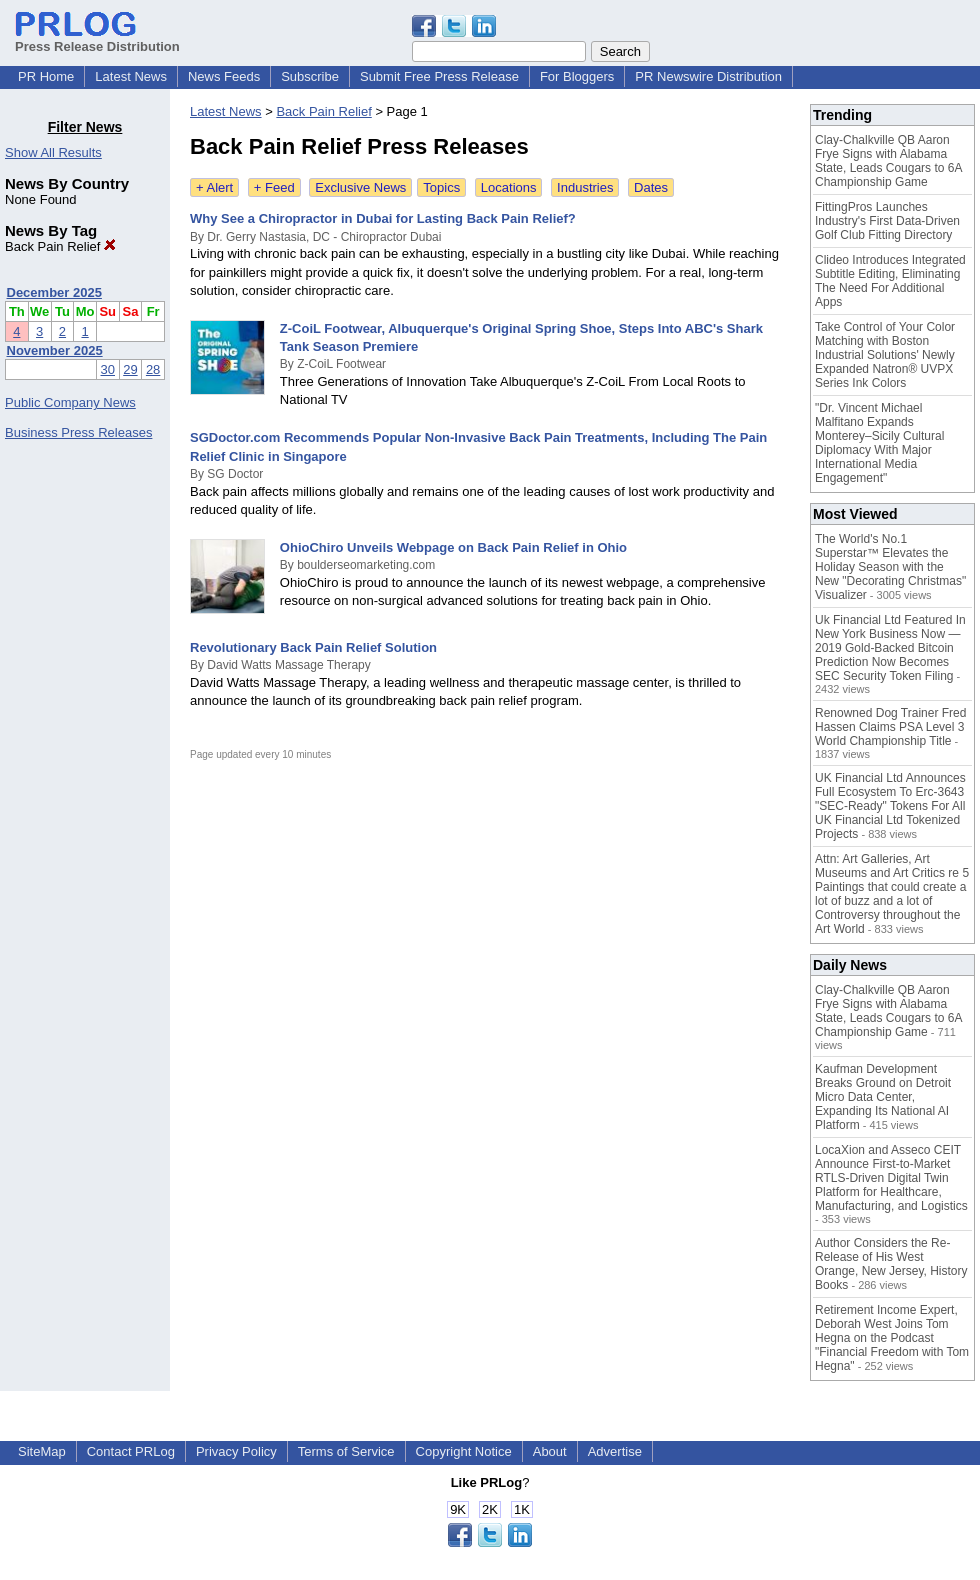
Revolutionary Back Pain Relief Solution (313, 647)
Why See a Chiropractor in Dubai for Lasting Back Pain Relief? (383, 218)
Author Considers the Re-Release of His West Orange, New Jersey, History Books (891, 1264)
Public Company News (70, 402)
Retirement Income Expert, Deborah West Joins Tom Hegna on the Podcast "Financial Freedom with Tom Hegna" (892, 1338)
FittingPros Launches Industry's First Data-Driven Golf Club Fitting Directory (887, 221)
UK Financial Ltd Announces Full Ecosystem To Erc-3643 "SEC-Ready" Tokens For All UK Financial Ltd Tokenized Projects (890, 806)
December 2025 (54, 292)
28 (153, 369)
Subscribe (310, 76)
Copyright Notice (464, 1451)
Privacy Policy (236, 1451)
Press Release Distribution (97, 39)
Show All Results (53, 152)
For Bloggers (577, 76)
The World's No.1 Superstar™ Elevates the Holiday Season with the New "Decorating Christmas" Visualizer (890, 567)
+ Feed (274, 187)
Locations (509, 187)
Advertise (615, 1451)
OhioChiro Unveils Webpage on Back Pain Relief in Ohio (453, 547)
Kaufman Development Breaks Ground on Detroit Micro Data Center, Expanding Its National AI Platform (883, 1097)
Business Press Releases (78, 432)
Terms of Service (346, 1451)
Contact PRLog (131, 1451)
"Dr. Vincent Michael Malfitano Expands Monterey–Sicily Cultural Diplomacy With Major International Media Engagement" (879, 443)
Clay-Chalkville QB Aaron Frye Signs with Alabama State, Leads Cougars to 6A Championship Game (888, 161)
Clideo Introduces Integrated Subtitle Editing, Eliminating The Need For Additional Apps (890, 281)
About (550, 1451)
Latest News (131, 76)
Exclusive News (360, 187)
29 (130, 369)
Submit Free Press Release (439, 76)
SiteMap (42, 1451)
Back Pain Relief (60, 246)
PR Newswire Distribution (708, 76)
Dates (651, 187)
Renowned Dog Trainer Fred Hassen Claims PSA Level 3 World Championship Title (890, 727)
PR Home (46, 76)
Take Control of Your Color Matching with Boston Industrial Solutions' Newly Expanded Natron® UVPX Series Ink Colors (885, 355)
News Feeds (224, 76)
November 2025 (55, 350)
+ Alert (214, 187)
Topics (441, 187)
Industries (585, 187)
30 (108, 369)
